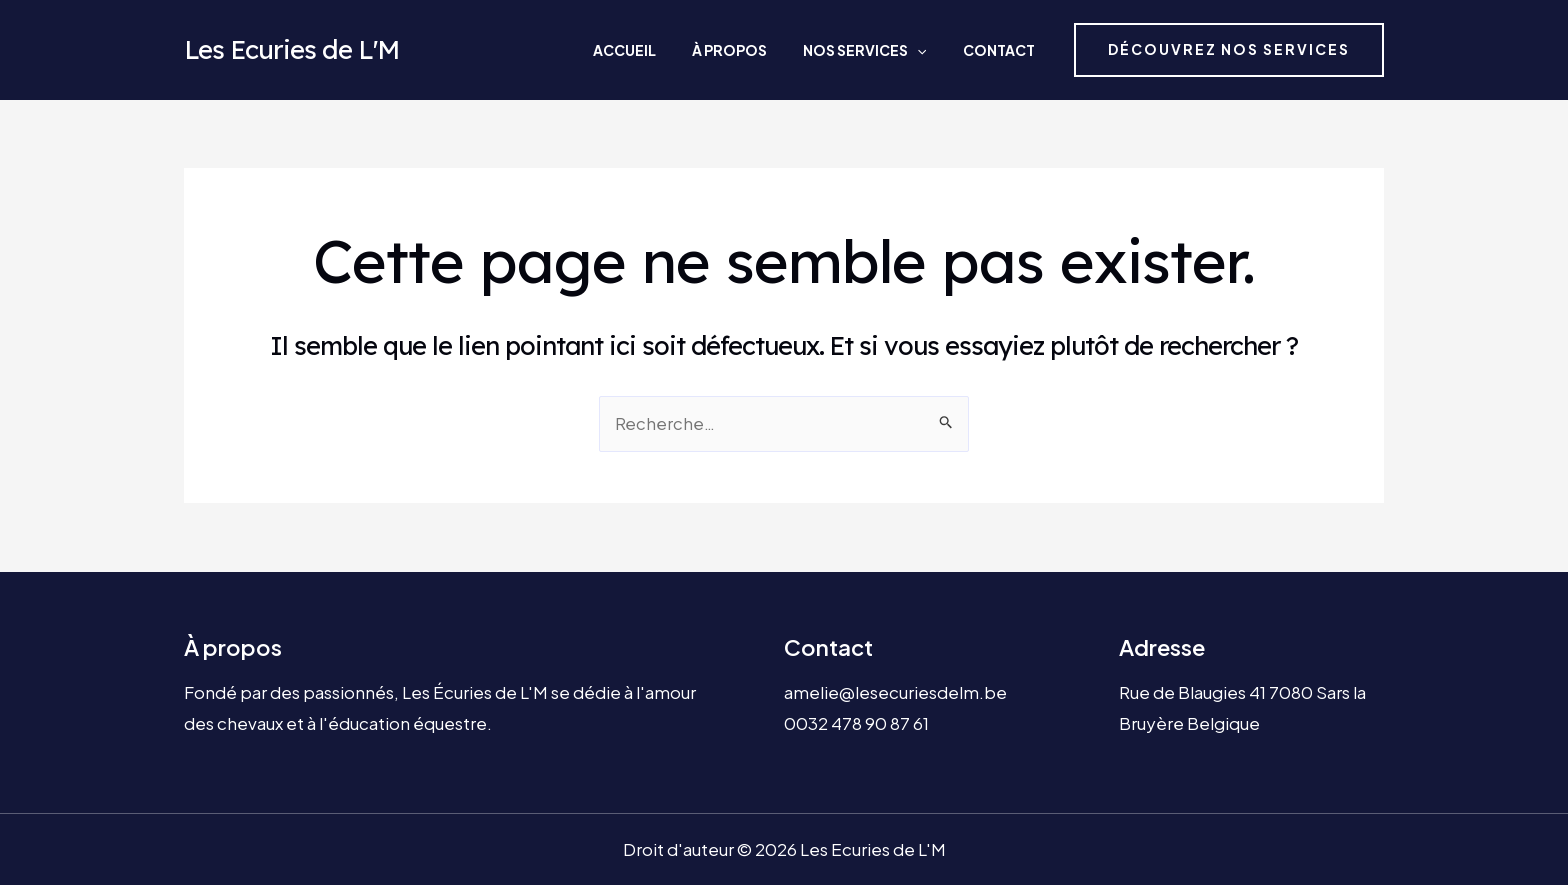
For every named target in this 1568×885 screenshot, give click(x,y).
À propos (770, 50)
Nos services (886, 50)
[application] (939, 50)
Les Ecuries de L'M (291, 49)
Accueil (684, 50)
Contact (1001, 50)
